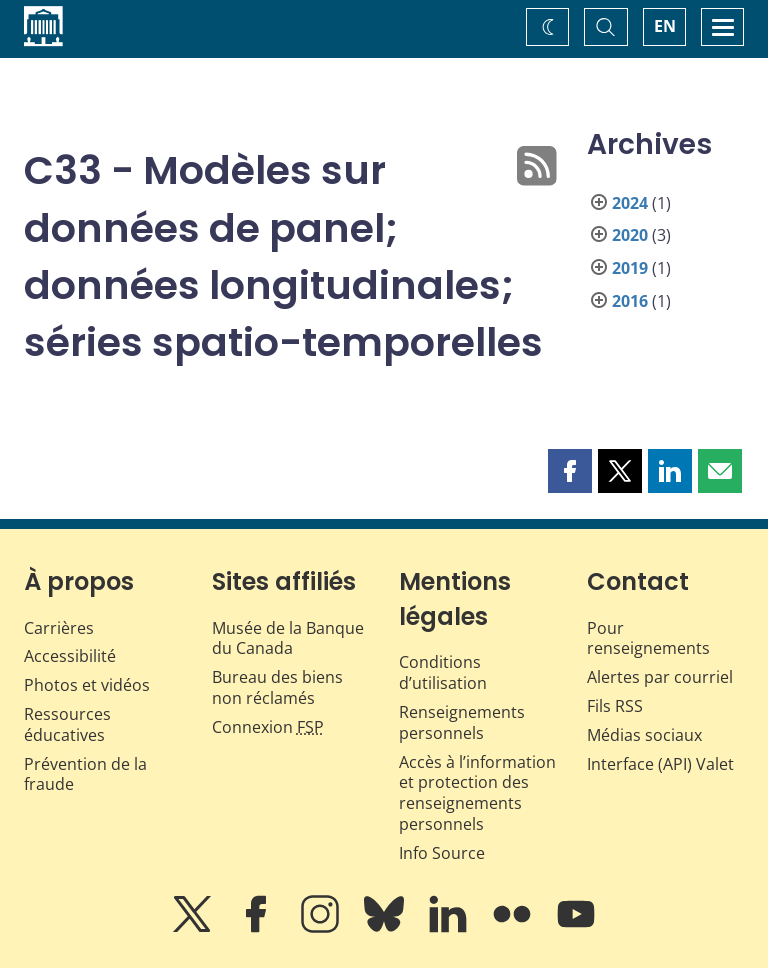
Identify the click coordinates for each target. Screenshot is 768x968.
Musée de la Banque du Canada (288, 638)
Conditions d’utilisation (443, 672)
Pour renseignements (648, 638)
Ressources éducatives (67, 724)
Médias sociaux (644, 735)
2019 (630, 268)
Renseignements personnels (462, 722)
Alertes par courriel (660, 677)
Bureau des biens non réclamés (277, 687)
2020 (630, 235)
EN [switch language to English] (665, 26)
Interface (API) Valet (660, 764)
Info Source (442, 853)
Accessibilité (70, 656)
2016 (630, 301)
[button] (570, 471)
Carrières (59, 628)
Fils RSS (615, 706)
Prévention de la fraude (85, 774)
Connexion (268, 727)
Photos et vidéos (87, 685)
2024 (630, 203)
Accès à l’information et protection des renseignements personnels (477, 793)
